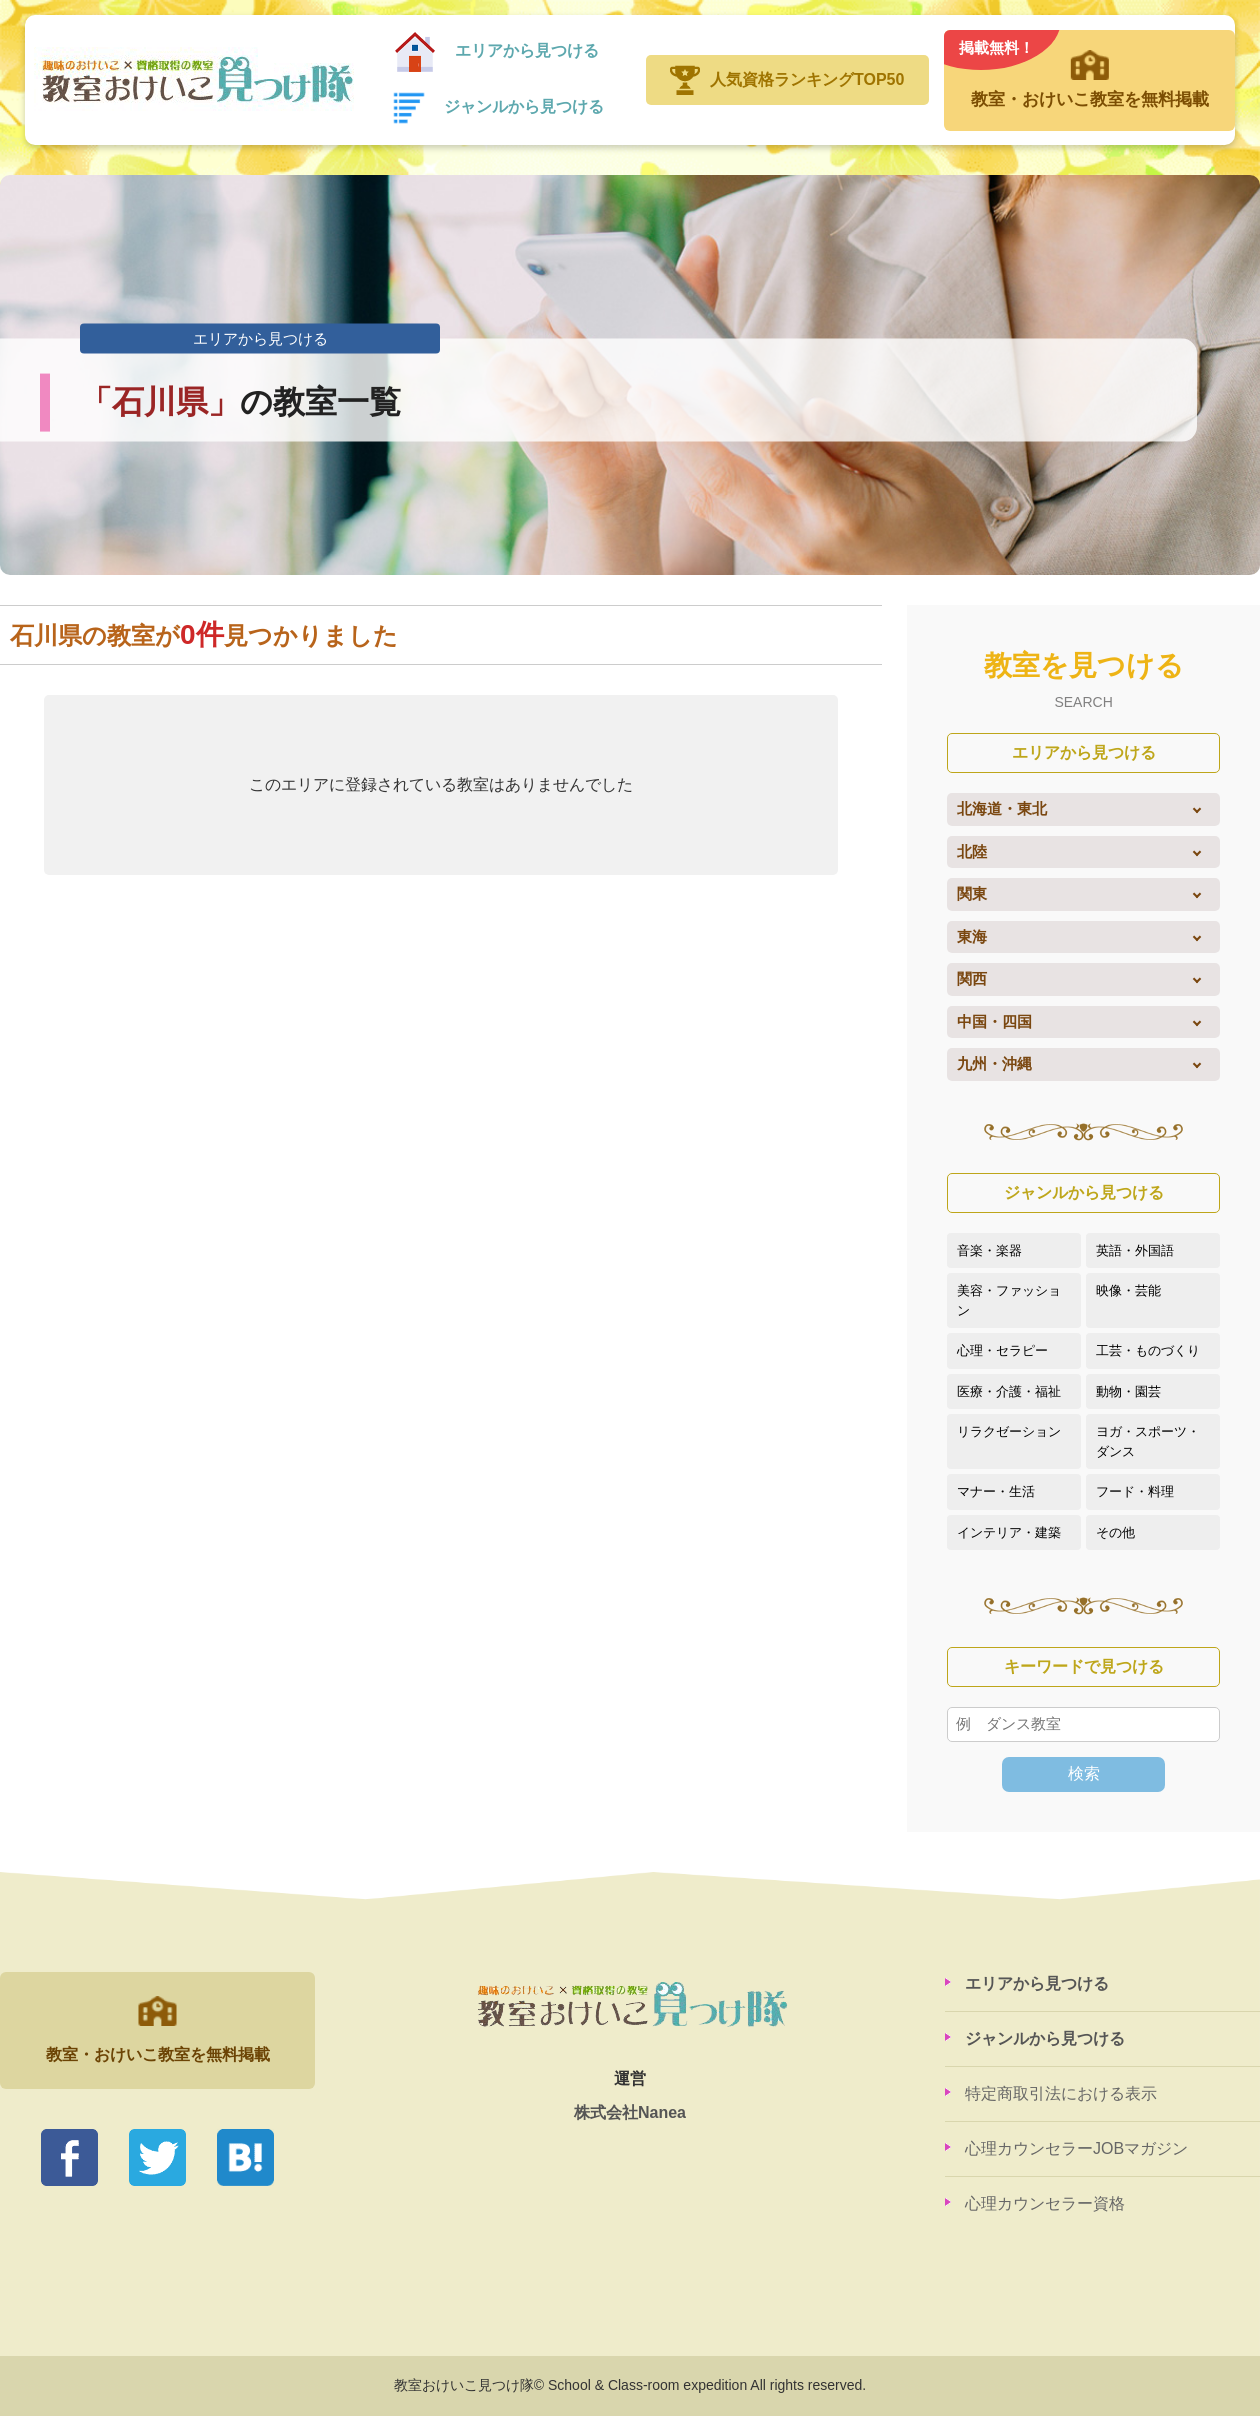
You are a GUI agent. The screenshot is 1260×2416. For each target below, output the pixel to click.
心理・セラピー (1002, 1350)
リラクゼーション (1009, 1431)
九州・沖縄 (994, 1063)
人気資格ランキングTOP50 (807, 79)
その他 (1115, 1532)
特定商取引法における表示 (1061, 2093)
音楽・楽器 (989, 1250)
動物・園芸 (1128, 1391)
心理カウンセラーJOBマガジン (1076, 2148)
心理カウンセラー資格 (1045, 2203)
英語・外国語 (1135, 1250)
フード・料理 (1135, 1491)
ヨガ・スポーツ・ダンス (1148, 1441)
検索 (1084, 1773)
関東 (972, 893)
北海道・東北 (1002, 808)
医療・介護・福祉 (1009, 1391)
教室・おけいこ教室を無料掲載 (1089, 70)
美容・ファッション (1009, 1300)
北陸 (972, 851)
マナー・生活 (996, 1491)
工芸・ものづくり (1148, 1350)
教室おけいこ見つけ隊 (194, 80)
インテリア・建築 (1009, 1532)
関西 (972, 978)
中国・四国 (994, 1021)
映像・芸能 (1128, 1290)
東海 (972, 936)
